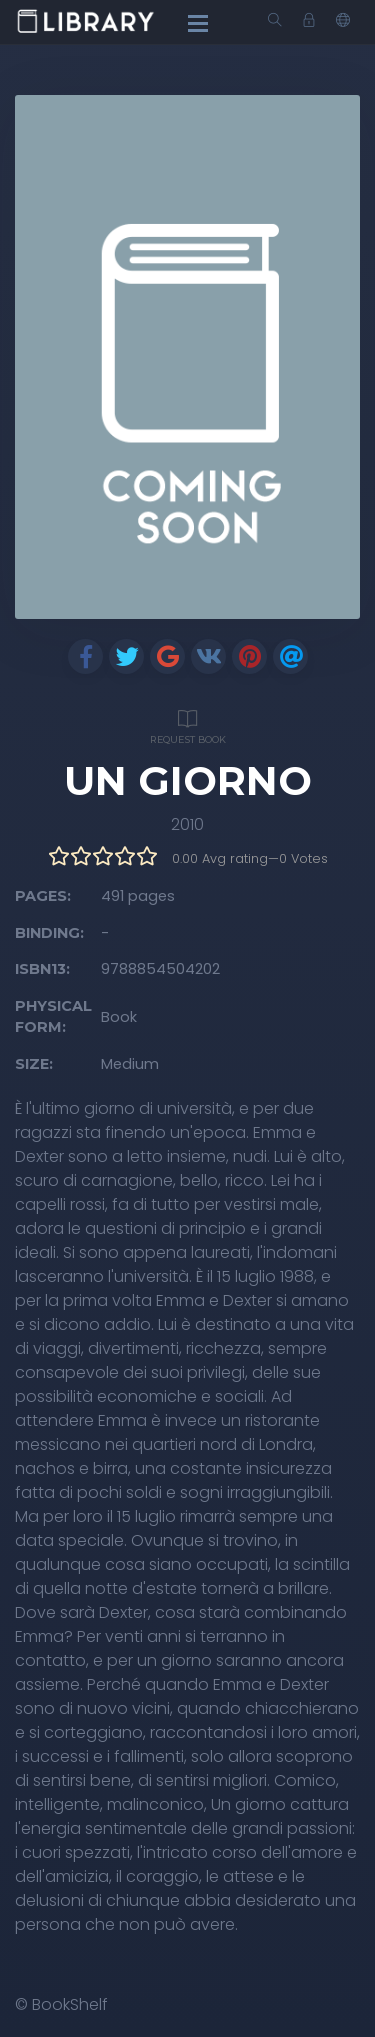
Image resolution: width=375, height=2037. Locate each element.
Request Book (187, 724)
